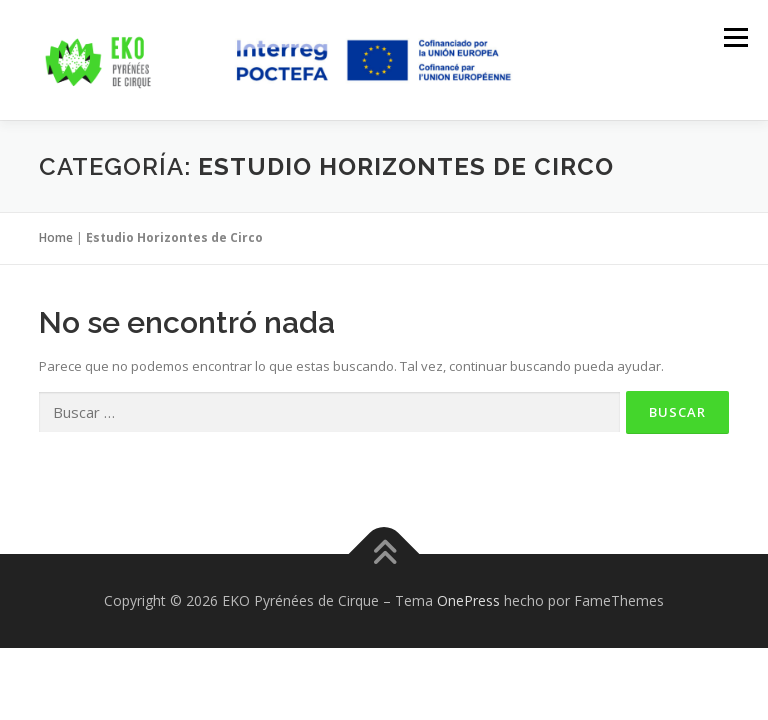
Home (56, 237)
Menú (735, 37)
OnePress (468, 600)
